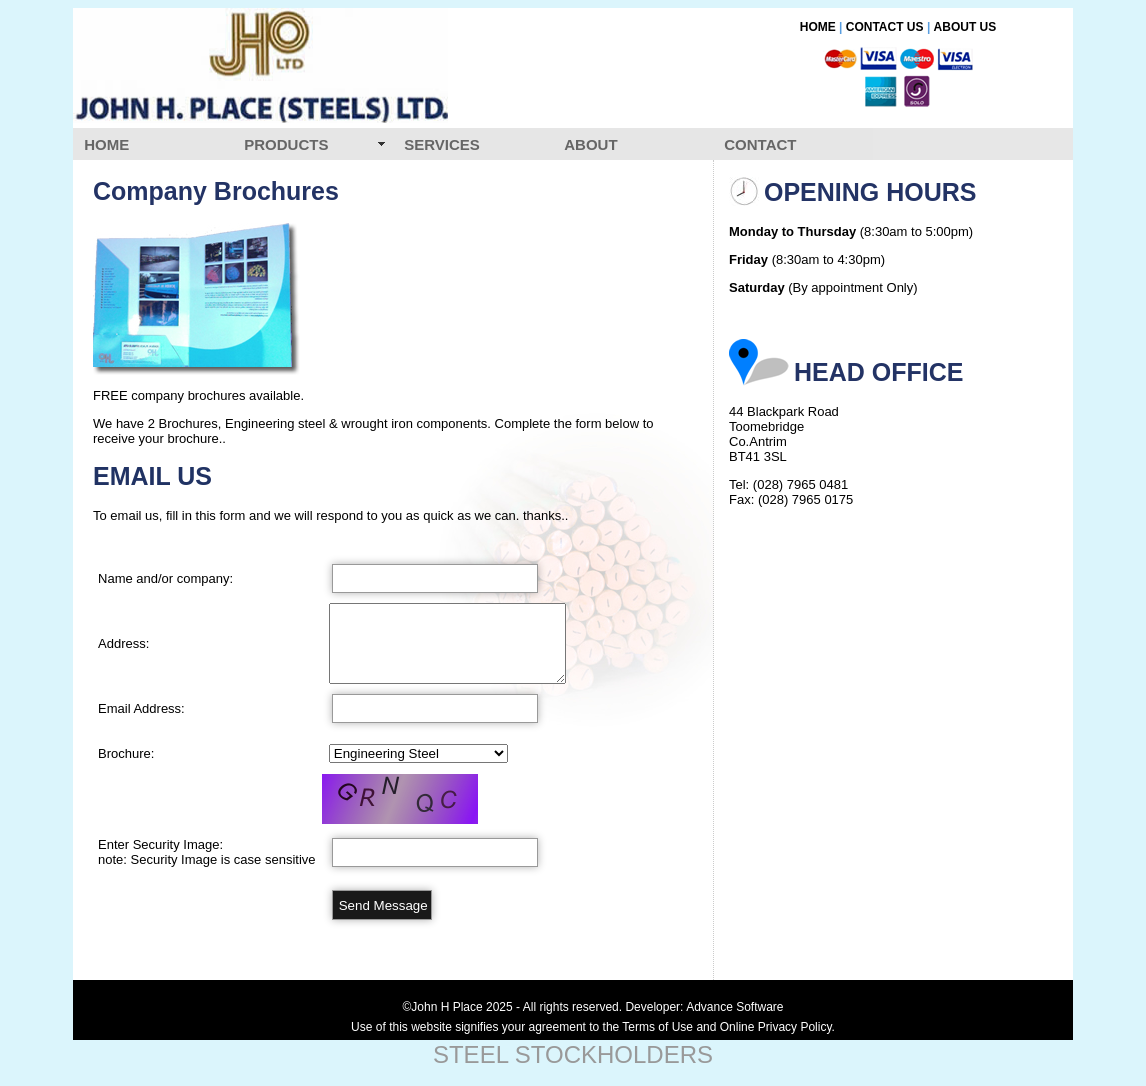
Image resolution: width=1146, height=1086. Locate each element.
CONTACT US (885, 27)
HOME (818, 27)
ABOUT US (965, 27)
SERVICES (442, 144)
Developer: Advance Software (704, 1007)
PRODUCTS (286, 144)
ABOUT (590, 144)
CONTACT (760, 144)
